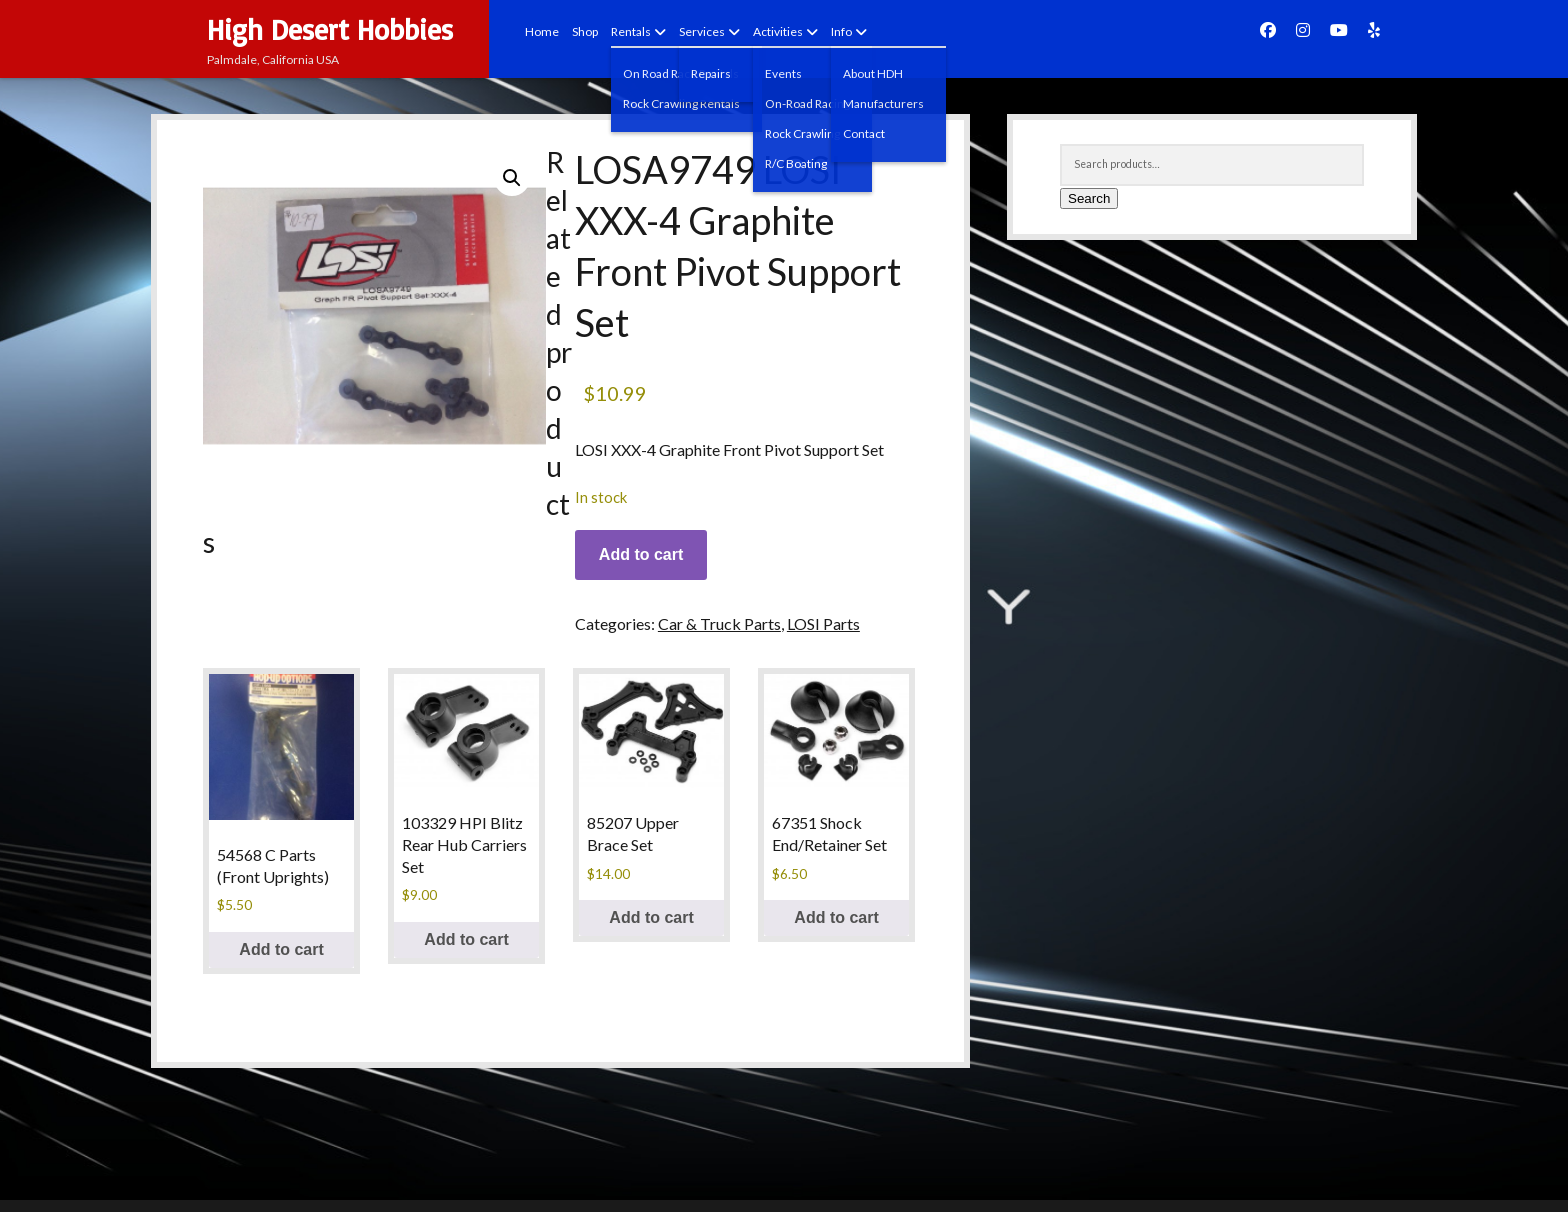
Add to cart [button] (281, 949)
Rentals (631, 31)
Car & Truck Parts (719, 623)
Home (542, 31)
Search (1089, 198)
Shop (585, 31)
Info (841, 31)
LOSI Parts (823, 623)
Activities (778, 31)
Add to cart (641, 554)
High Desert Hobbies (330, 29)
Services (702, 31)
